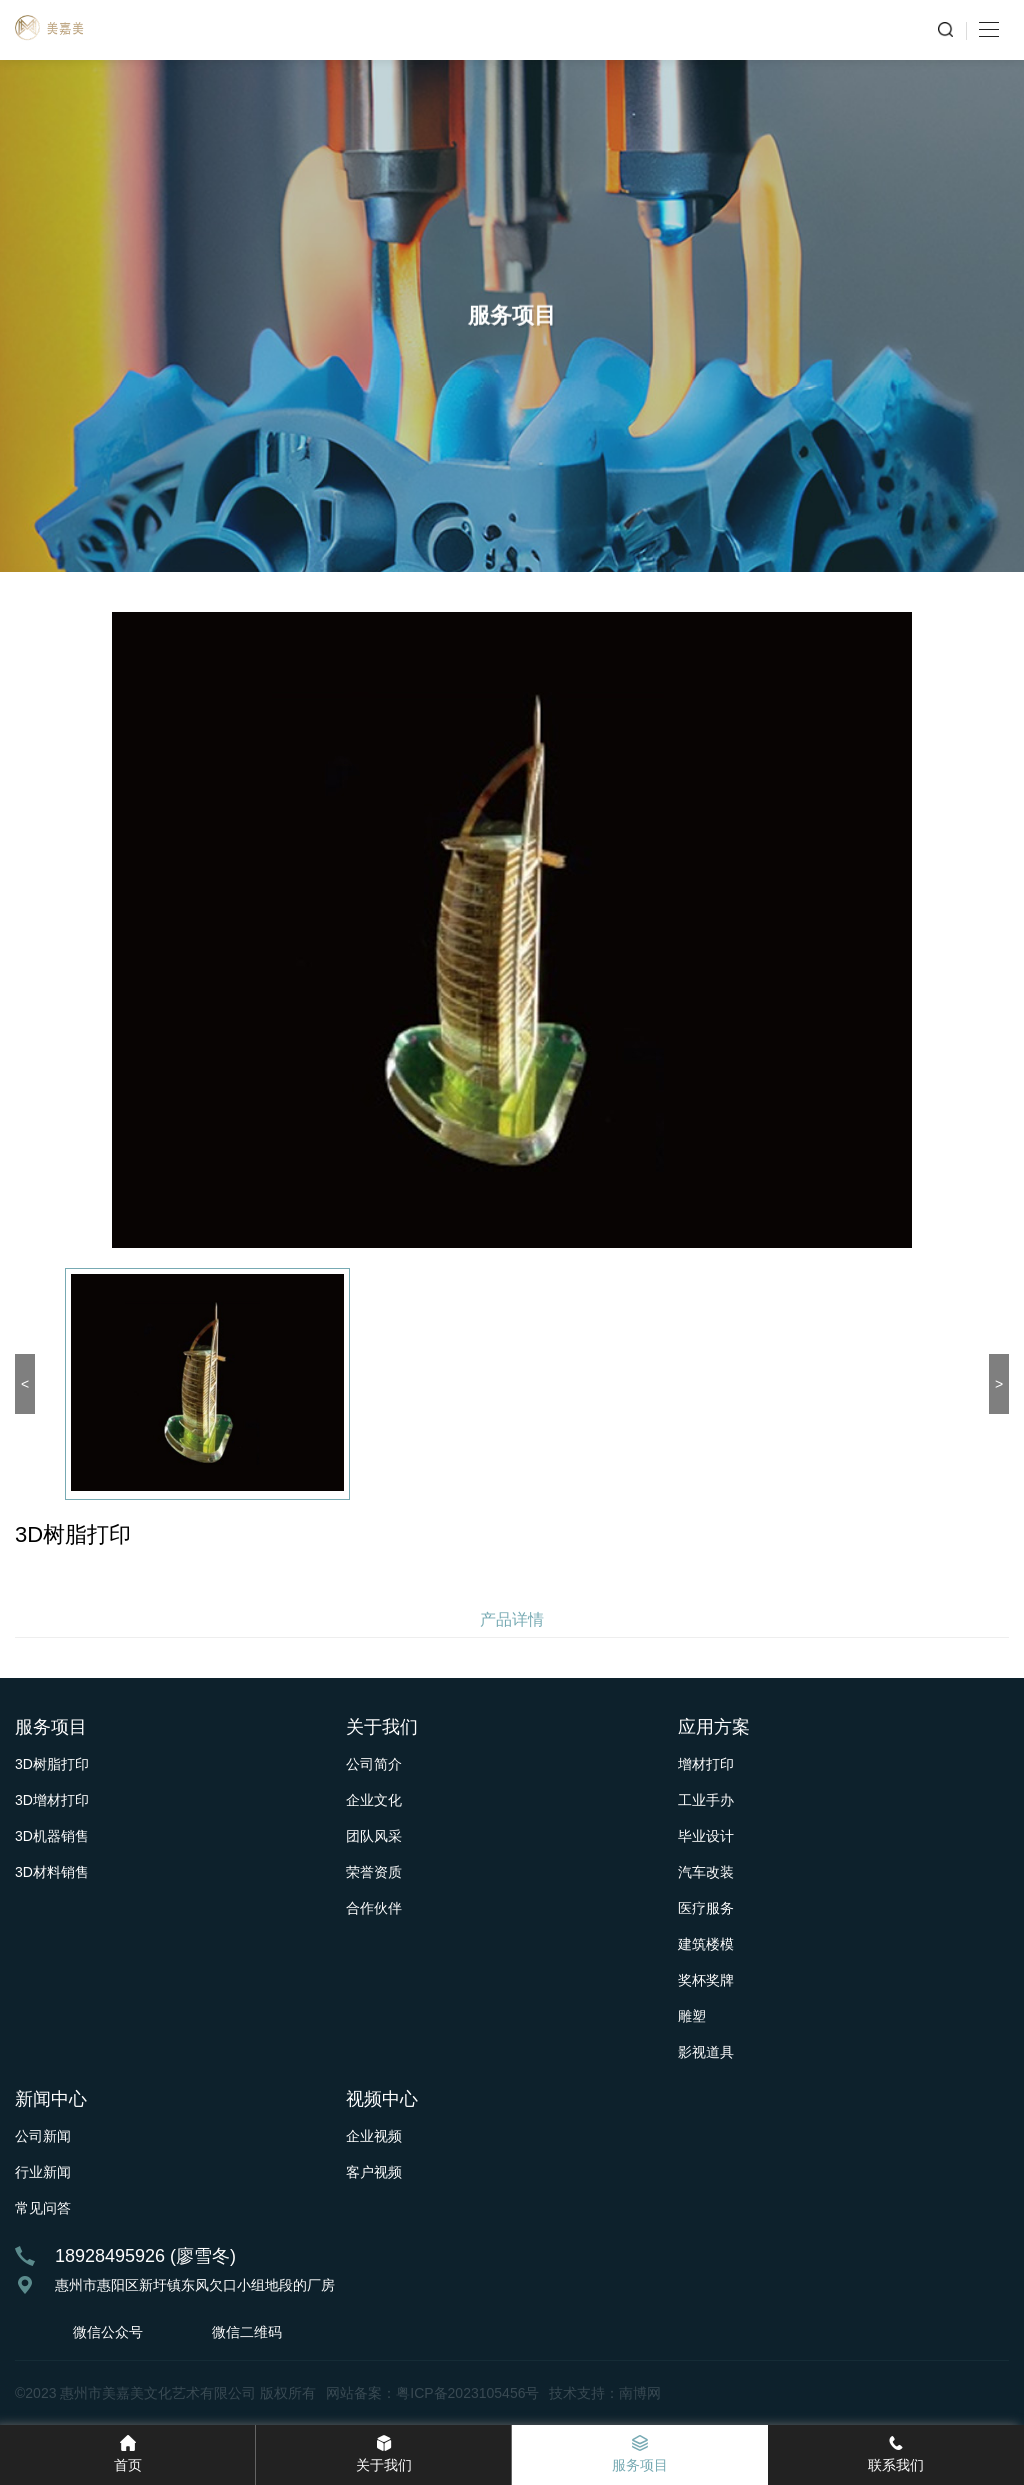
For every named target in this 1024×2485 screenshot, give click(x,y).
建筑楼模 (706, 1944)
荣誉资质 (374, 1872)
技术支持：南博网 (605, 2393)
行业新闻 (43, 2172)
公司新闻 (43, 2136)
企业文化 (374, 1800)
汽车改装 (706, 1872)
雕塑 (692, 2016)
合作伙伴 (374, 1908)
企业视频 (374, 2136)
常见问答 (43, 2208)
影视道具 (706, 2052)
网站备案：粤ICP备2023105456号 (432, 2393)
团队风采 (374, 1836)
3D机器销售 (52, 1836)
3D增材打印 (52, 1800)
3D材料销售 (52, 1872)
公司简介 (374, 1764)
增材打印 (706, 1764)
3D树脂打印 (52, 1764)
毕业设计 (706, 1836)
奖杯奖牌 (706, 1980)
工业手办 (706, 1800)
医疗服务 (706, 1908)
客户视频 (374, 2172)
